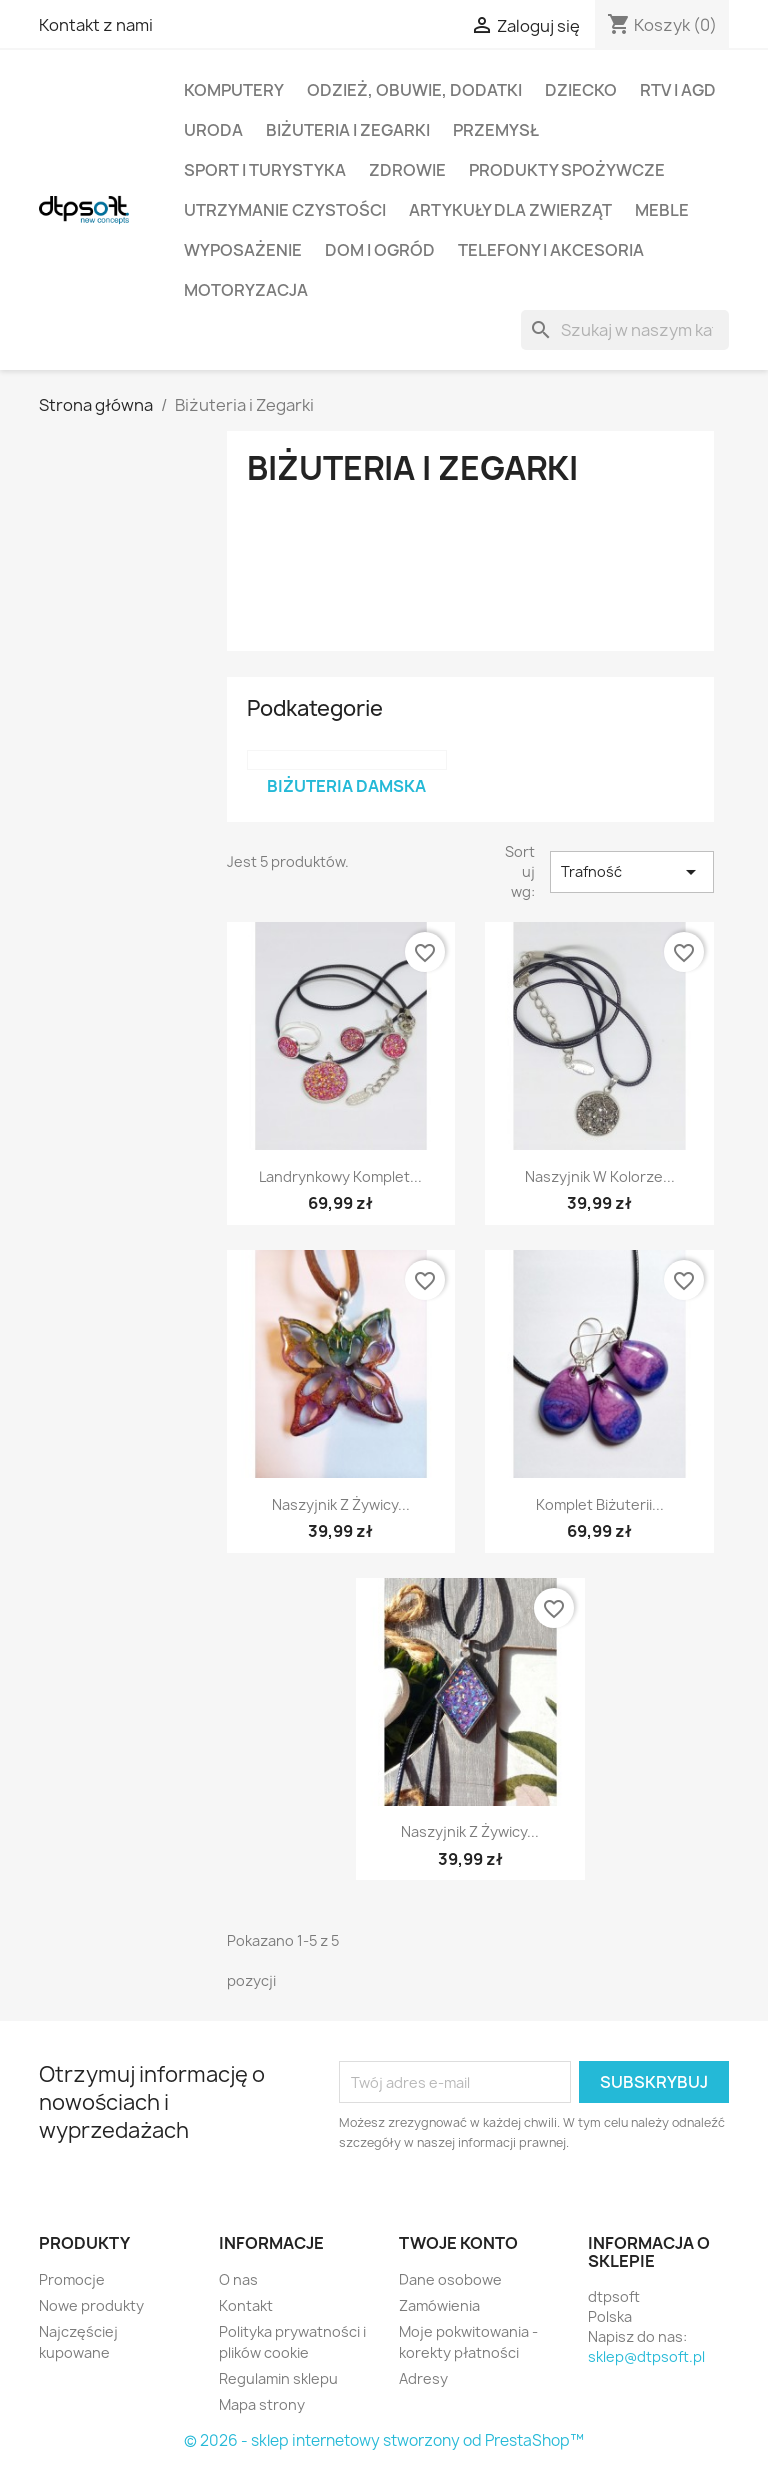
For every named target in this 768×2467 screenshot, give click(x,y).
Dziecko (581, 90)
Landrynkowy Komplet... (340, 1176)
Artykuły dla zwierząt (510, 210)
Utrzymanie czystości (285, 210)
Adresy (423, 2378)
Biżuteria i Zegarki (348, 130)
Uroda (213, 130)
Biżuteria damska (346, 786)
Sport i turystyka (265, 170)
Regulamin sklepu (278, 2378)
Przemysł (496, 130)
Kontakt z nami (96, 25)
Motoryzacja (246, 290)
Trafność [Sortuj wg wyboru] (632, 872)
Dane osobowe (450, 2279)
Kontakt (246, 2305)
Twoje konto (458, 2243)
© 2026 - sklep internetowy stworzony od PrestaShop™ (384, 2440)
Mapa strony (262, 2404)
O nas (238, 2279)
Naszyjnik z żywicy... (341, 1504)
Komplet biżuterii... (600, 1504)
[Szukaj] (625, 330)
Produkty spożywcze (567, 170)
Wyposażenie (243, 250)
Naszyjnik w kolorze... (600, 1176)
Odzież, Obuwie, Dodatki (414, 90)
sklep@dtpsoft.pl (646, 2356)
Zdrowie (407, 170)
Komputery (234, 90)
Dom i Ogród (380, 250)
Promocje (72, 2279)
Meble (662, 210)
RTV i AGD (678, 90)
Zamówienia (439, 2305)
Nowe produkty (91, 2305)
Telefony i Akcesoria (551, 250)
